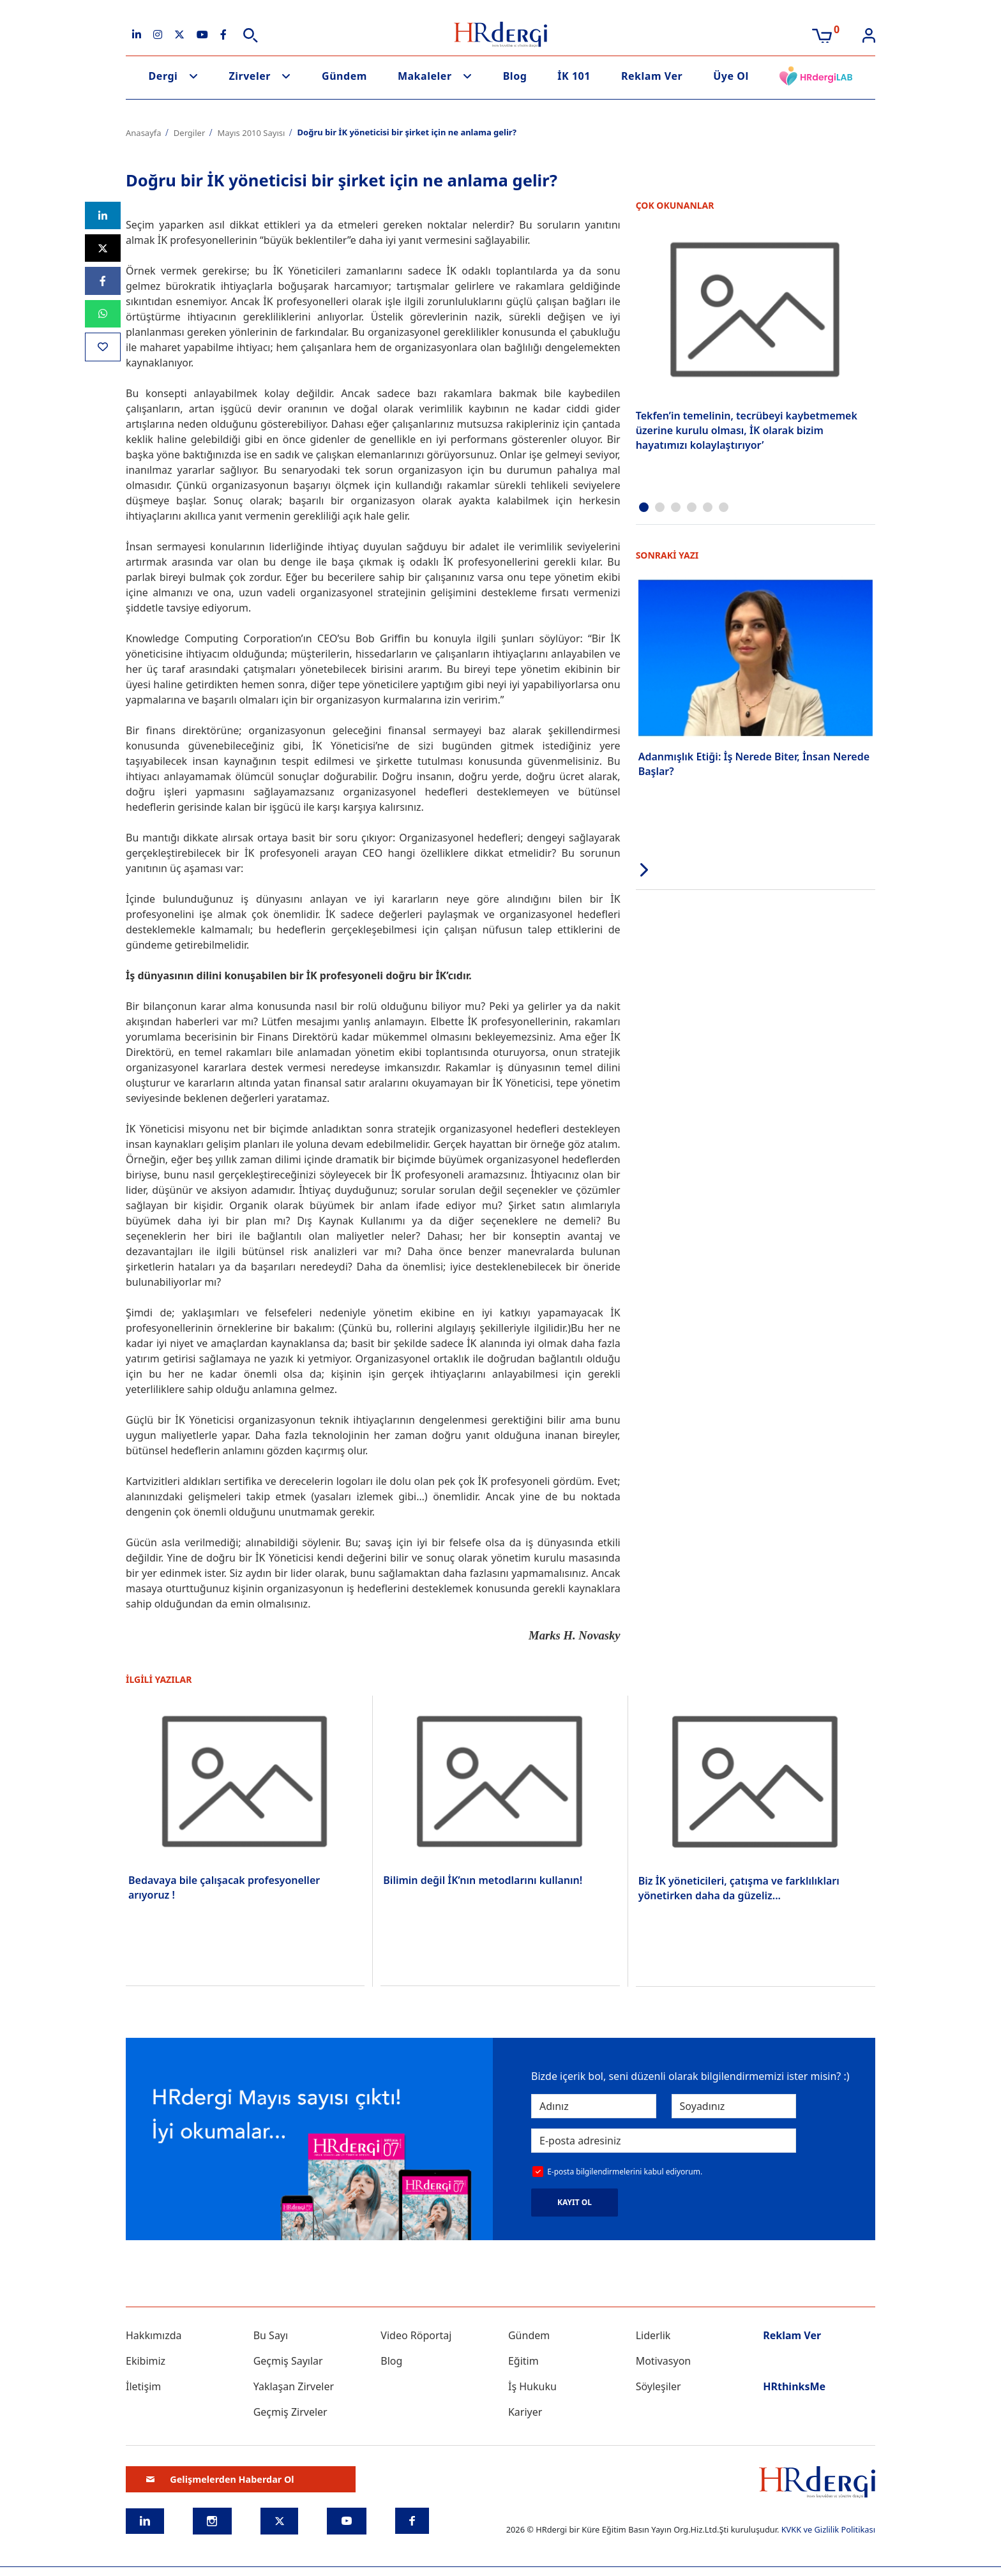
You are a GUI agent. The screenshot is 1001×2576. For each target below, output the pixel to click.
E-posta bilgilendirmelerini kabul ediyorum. (624, 2171)
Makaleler (425, 76)
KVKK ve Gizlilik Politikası (828, 2529)
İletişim (143, 2386)
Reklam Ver (651, 76)
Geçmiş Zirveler (290, 2412)
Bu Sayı (271, 2335)
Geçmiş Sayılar (288, 2361)
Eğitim (523, 2361)
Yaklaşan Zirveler (293, 2386)
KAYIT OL (574, 2202)
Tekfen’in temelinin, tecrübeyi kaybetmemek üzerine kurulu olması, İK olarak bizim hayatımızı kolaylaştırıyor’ (746, 430)
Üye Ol (731, 76)
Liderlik (653, 2335)
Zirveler (250, 76)
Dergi (163, 76)
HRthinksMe (794, 2386)
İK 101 (574, 76)
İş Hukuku (532, 2386)
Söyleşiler (658, 2386)
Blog (515, 76)
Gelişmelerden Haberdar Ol (220, 2479)
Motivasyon (663, 2361)
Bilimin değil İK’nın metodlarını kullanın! (482, 1880)
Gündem (344, 76)
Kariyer (525, 2412)
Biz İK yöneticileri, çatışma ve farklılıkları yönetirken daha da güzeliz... (738, 1888)
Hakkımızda (153, 2335)
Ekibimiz (145, 2361)
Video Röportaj (415, 2335)
